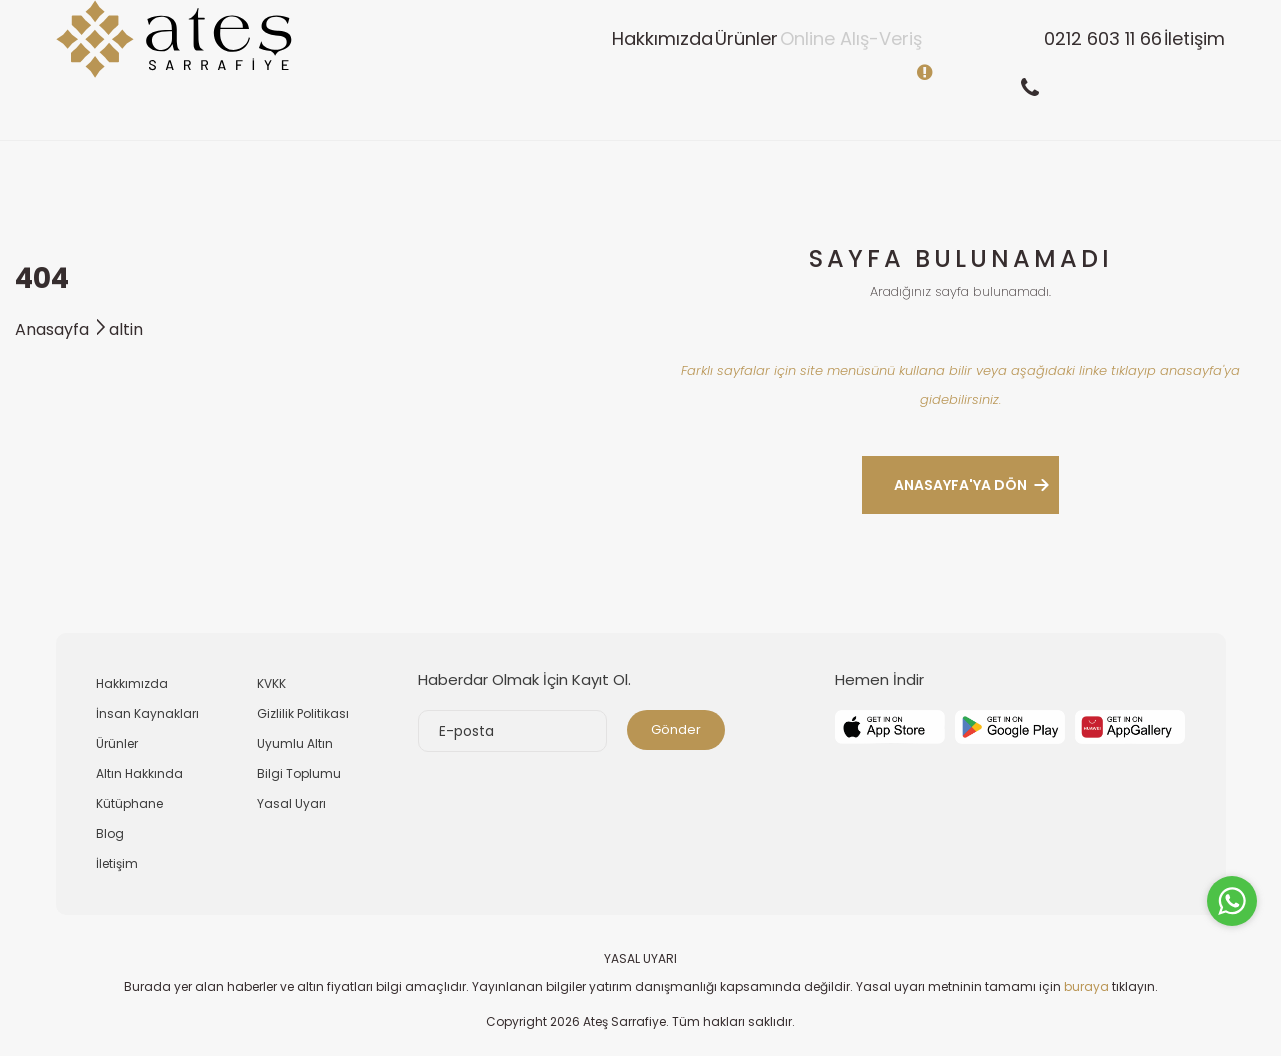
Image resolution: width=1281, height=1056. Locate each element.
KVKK (271, 683)
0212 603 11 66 (1055, 69)
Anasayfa (62, 329)
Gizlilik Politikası (303, 713)
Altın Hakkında (139, 773)
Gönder (676, 729)
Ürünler (634, 69)
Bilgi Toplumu (299, 773)
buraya (1086, 986)
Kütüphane (129, 803)
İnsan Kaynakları (147, 713)
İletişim (1178, 69)
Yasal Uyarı (291, 803)
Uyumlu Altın (295, 743)
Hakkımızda (518, 69)
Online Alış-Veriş (771, 69)
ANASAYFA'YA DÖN (960, 485)
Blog (110, 833)
